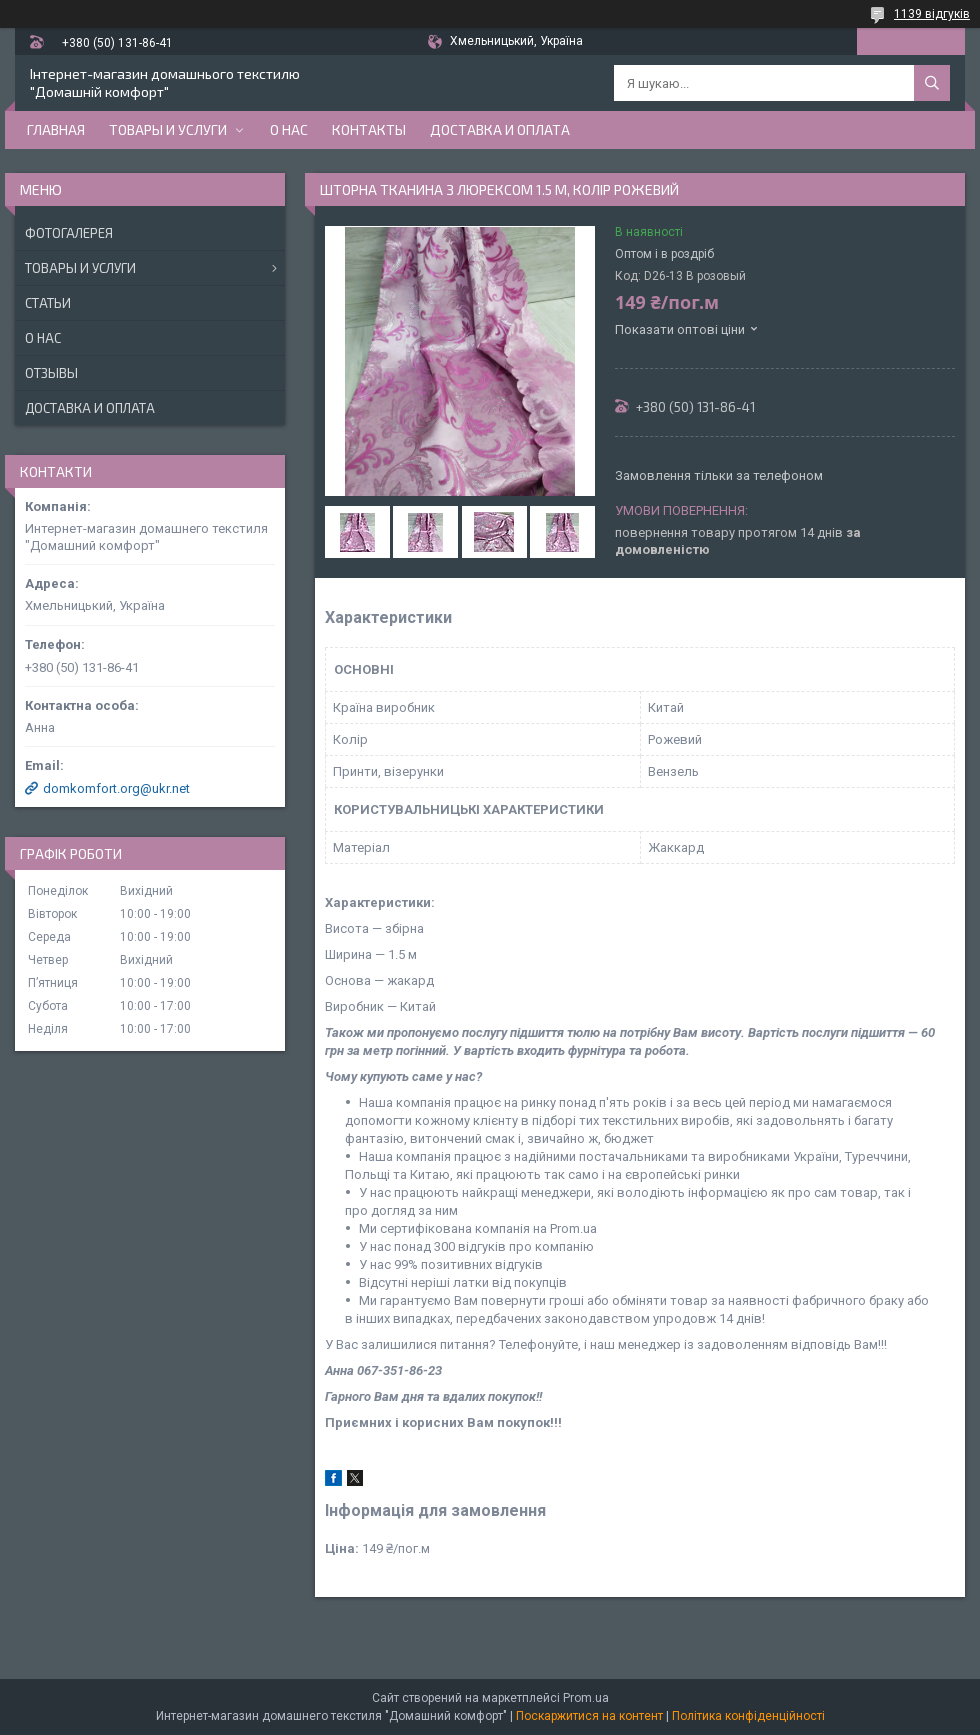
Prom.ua (586, 1698)
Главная (56, 129)
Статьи (48, 303)
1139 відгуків (932, 14)
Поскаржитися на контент (589, 1716)
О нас (289, 129)
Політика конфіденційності (748, 1716)
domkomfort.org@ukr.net (116, 788)
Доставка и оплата (500, 129)
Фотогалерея (69, 233)
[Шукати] (932, 83)
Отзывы (51, 373)
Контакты (369, 129)
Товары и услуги (168, 129)
